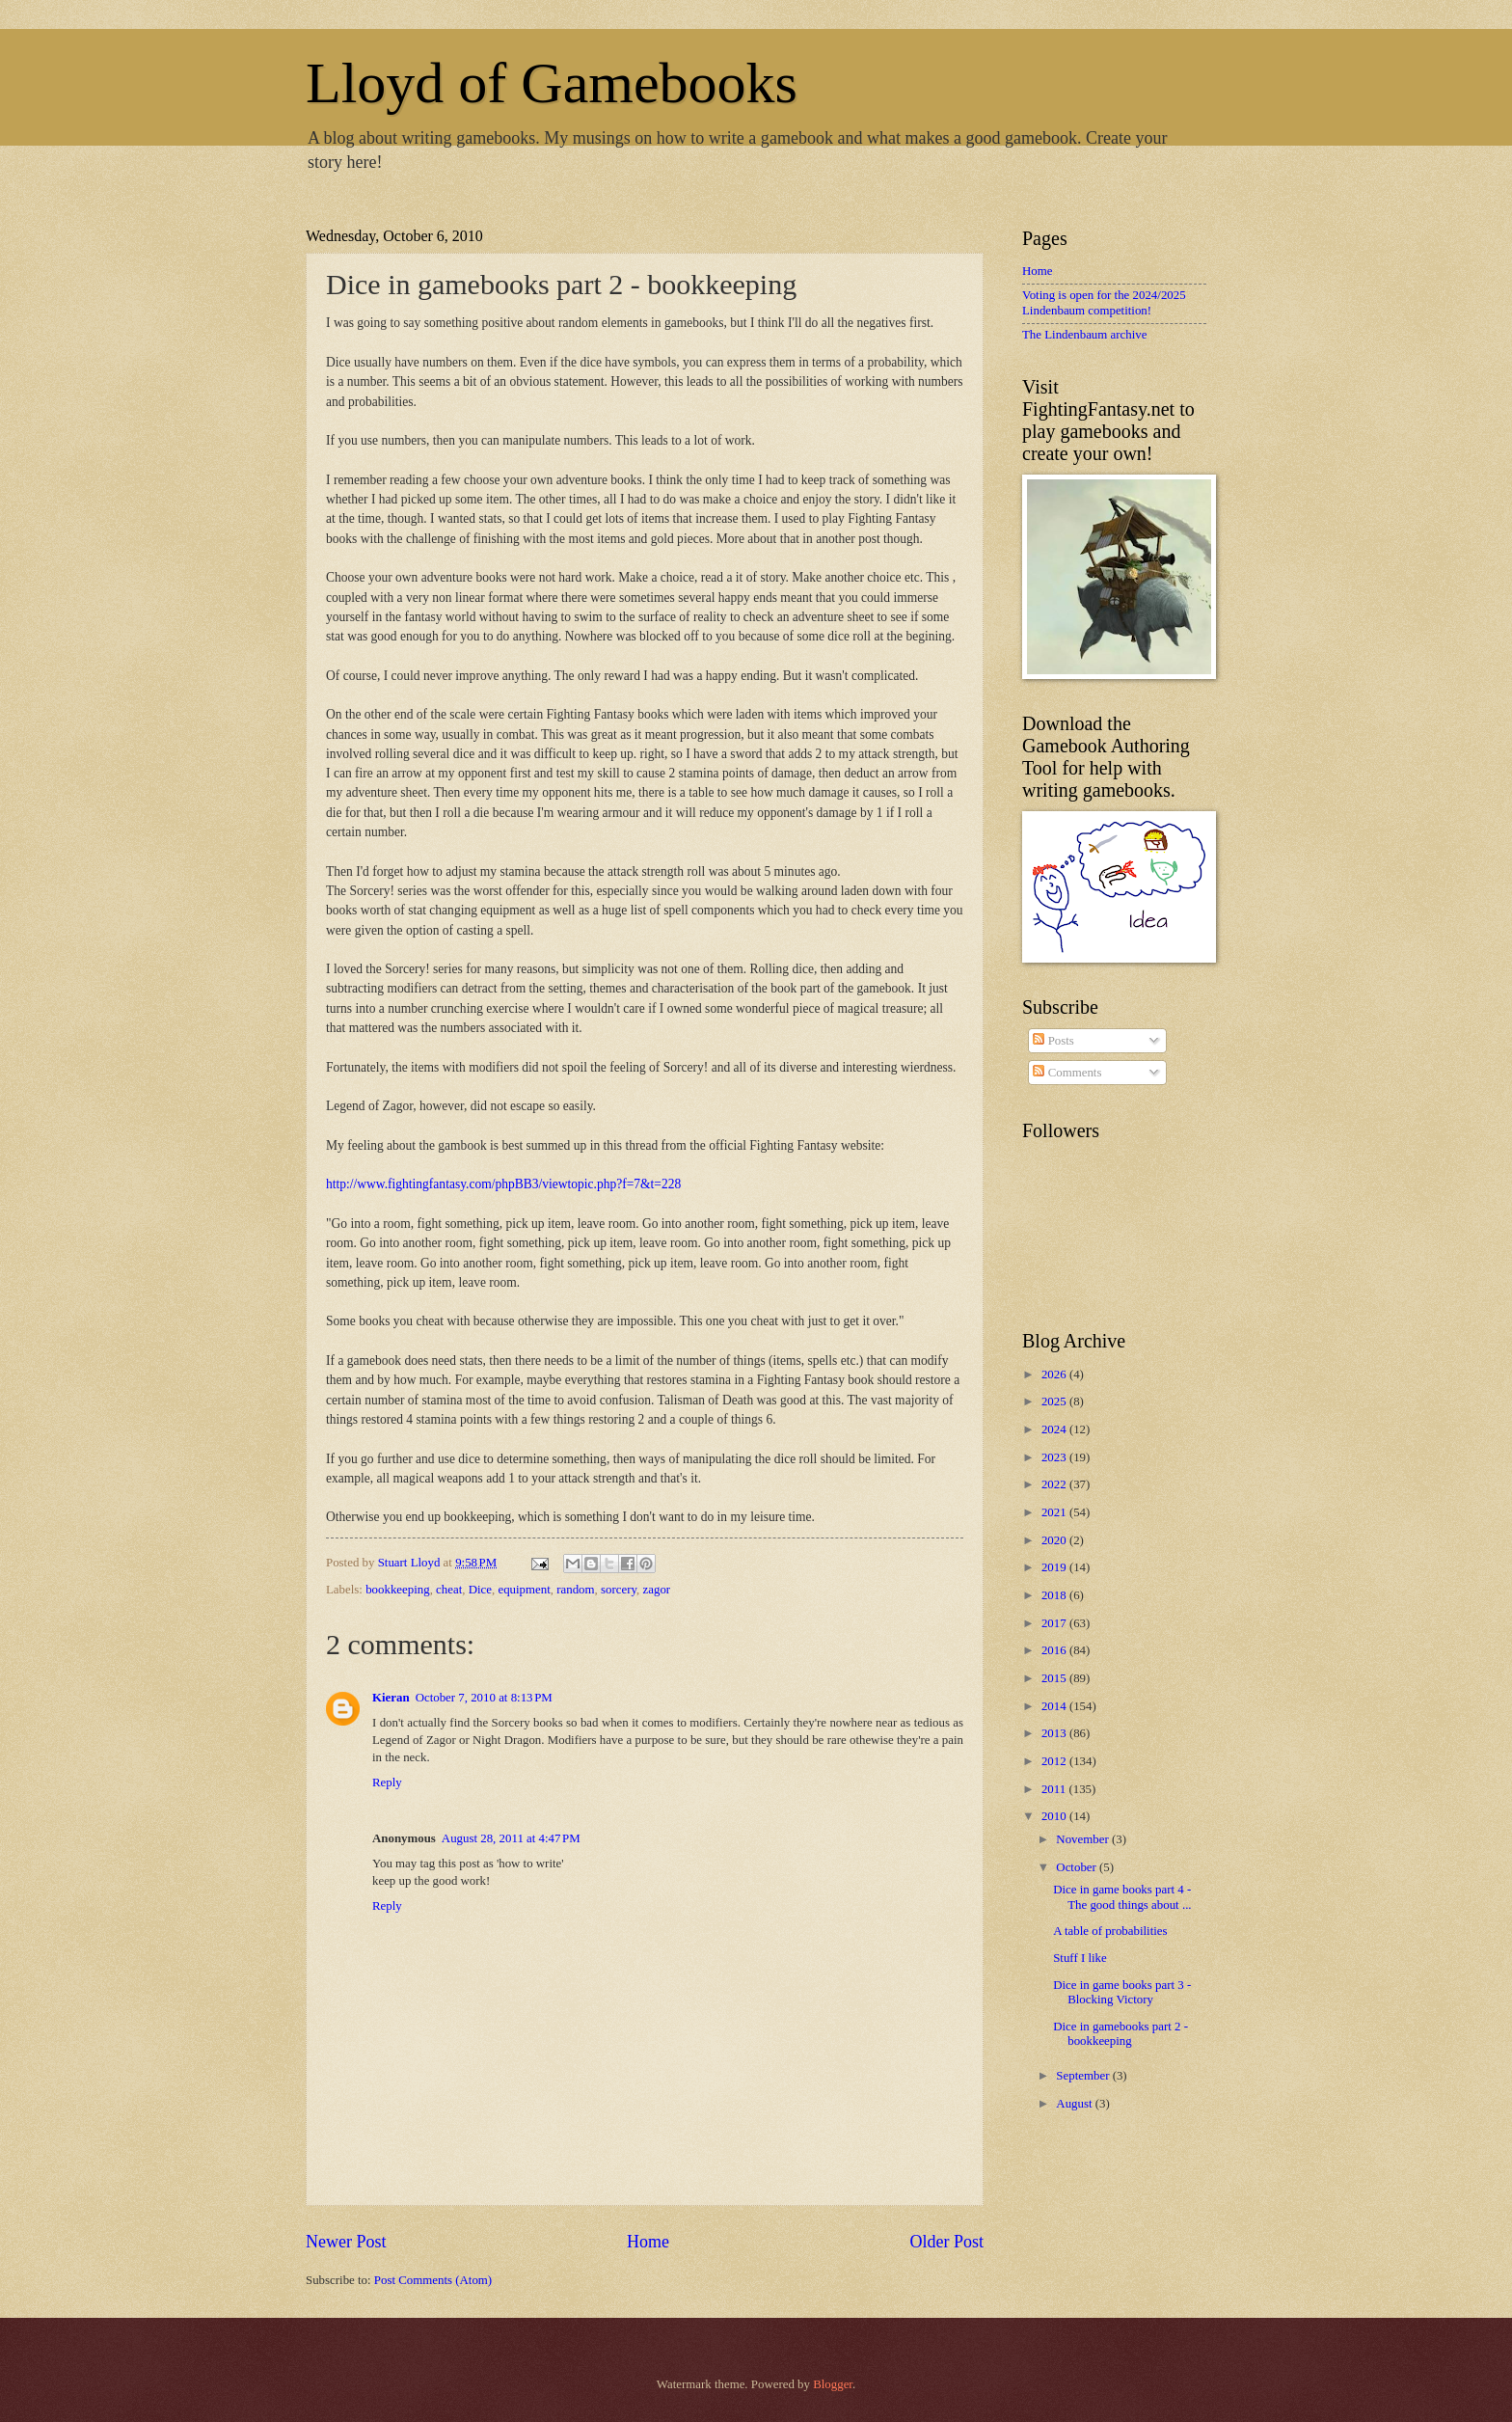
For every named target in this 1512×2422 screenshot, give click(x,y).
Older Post (946, 2241)
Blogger (832, 2384)
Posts (1053, 1041)
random (575, 1589)
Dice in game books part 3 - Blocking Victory (1122, 1992)
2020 (1055, 1540)
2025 (1055, 1401)
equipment (524, 1589)
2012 (1055, 1761)
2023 (1055, 1457)
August (1075, 2103)
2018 (1055, 1595)
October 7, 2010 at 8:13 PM (484, 1697)
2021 (1055, 1512)
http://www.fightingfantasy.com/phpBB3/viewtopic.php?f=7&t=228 (503, 1184)
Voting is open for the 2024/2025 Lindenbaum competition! (1104, 302)
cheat (449, 1589)
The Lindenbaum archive (1084, 334)
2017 (1055, 1623)
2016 (1055, 1650)
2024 (1055, 1429)
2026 (1055, 1374)
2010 (1055, 1816)
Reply (387, 1782)
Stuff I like (1080, 1958)
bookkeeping (397, 1589)
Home (648, 2241)
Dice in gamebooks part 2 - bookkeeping (1120, 2034)
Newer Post (346, 2241)
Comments (1067, 1072)
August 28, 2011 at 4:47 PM (511, 1838)
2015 (1055, 1678)
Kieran (391, 1697)
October (1077, 1867)
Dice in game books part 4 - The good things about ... (1122, 1897)
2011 (1055, 1789)
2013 (1055, 1733)
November (1084, 1839)
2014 (1055, 1706)
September (1084, 2075)
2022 (1055, 1484)
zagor (657, 1589)
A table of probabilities (1110, 1931)
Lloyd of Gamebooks (551, 83)
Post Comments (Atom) (433, 2280)
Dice (480, 1589)
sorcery (618, 1589)
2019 (1055, 1567)
